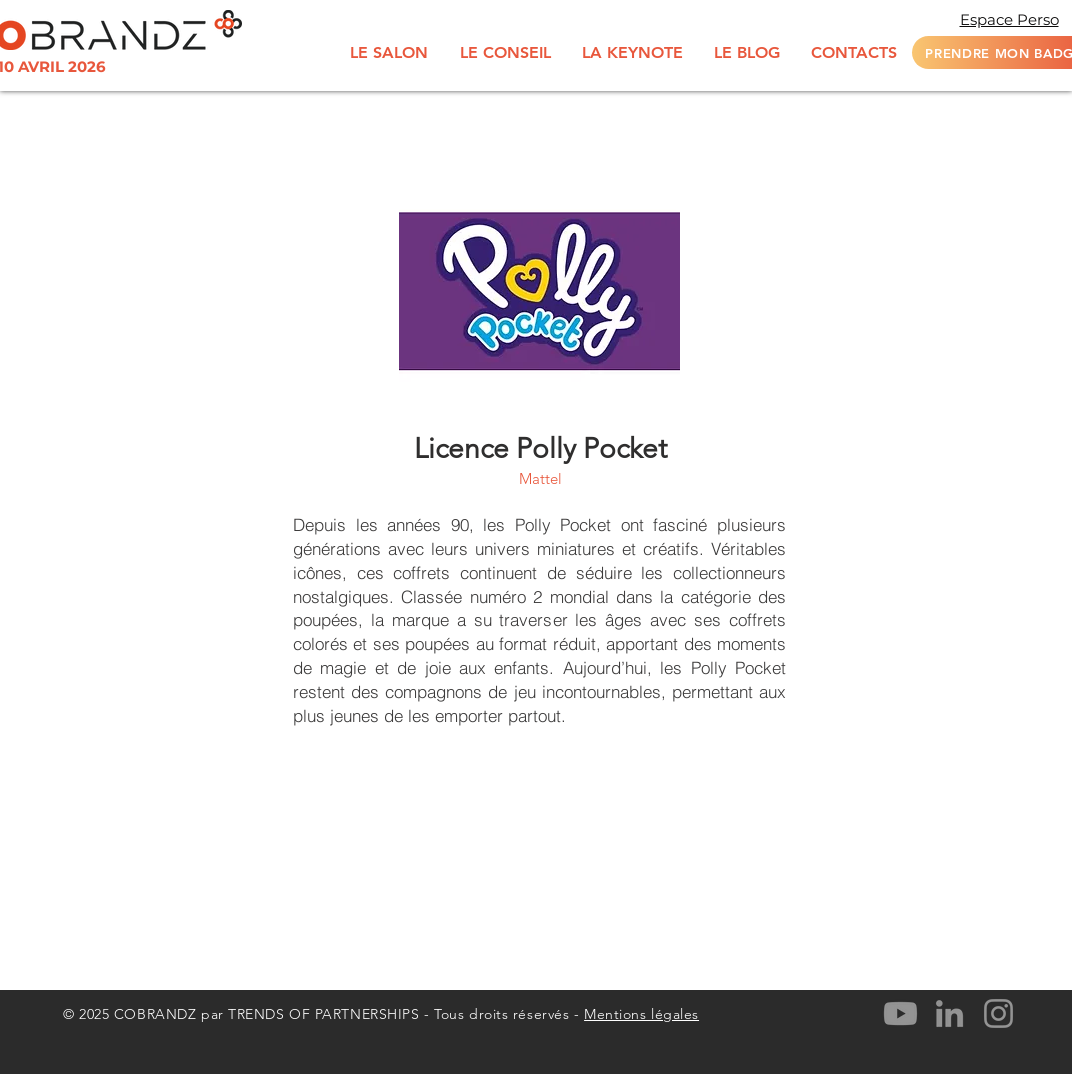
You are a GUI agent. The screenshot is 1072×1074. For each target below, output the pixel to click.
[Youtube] (900, 1013)
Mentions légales (641, 1014)
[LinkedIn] (949, 1013)
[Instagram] (998, 1013)
